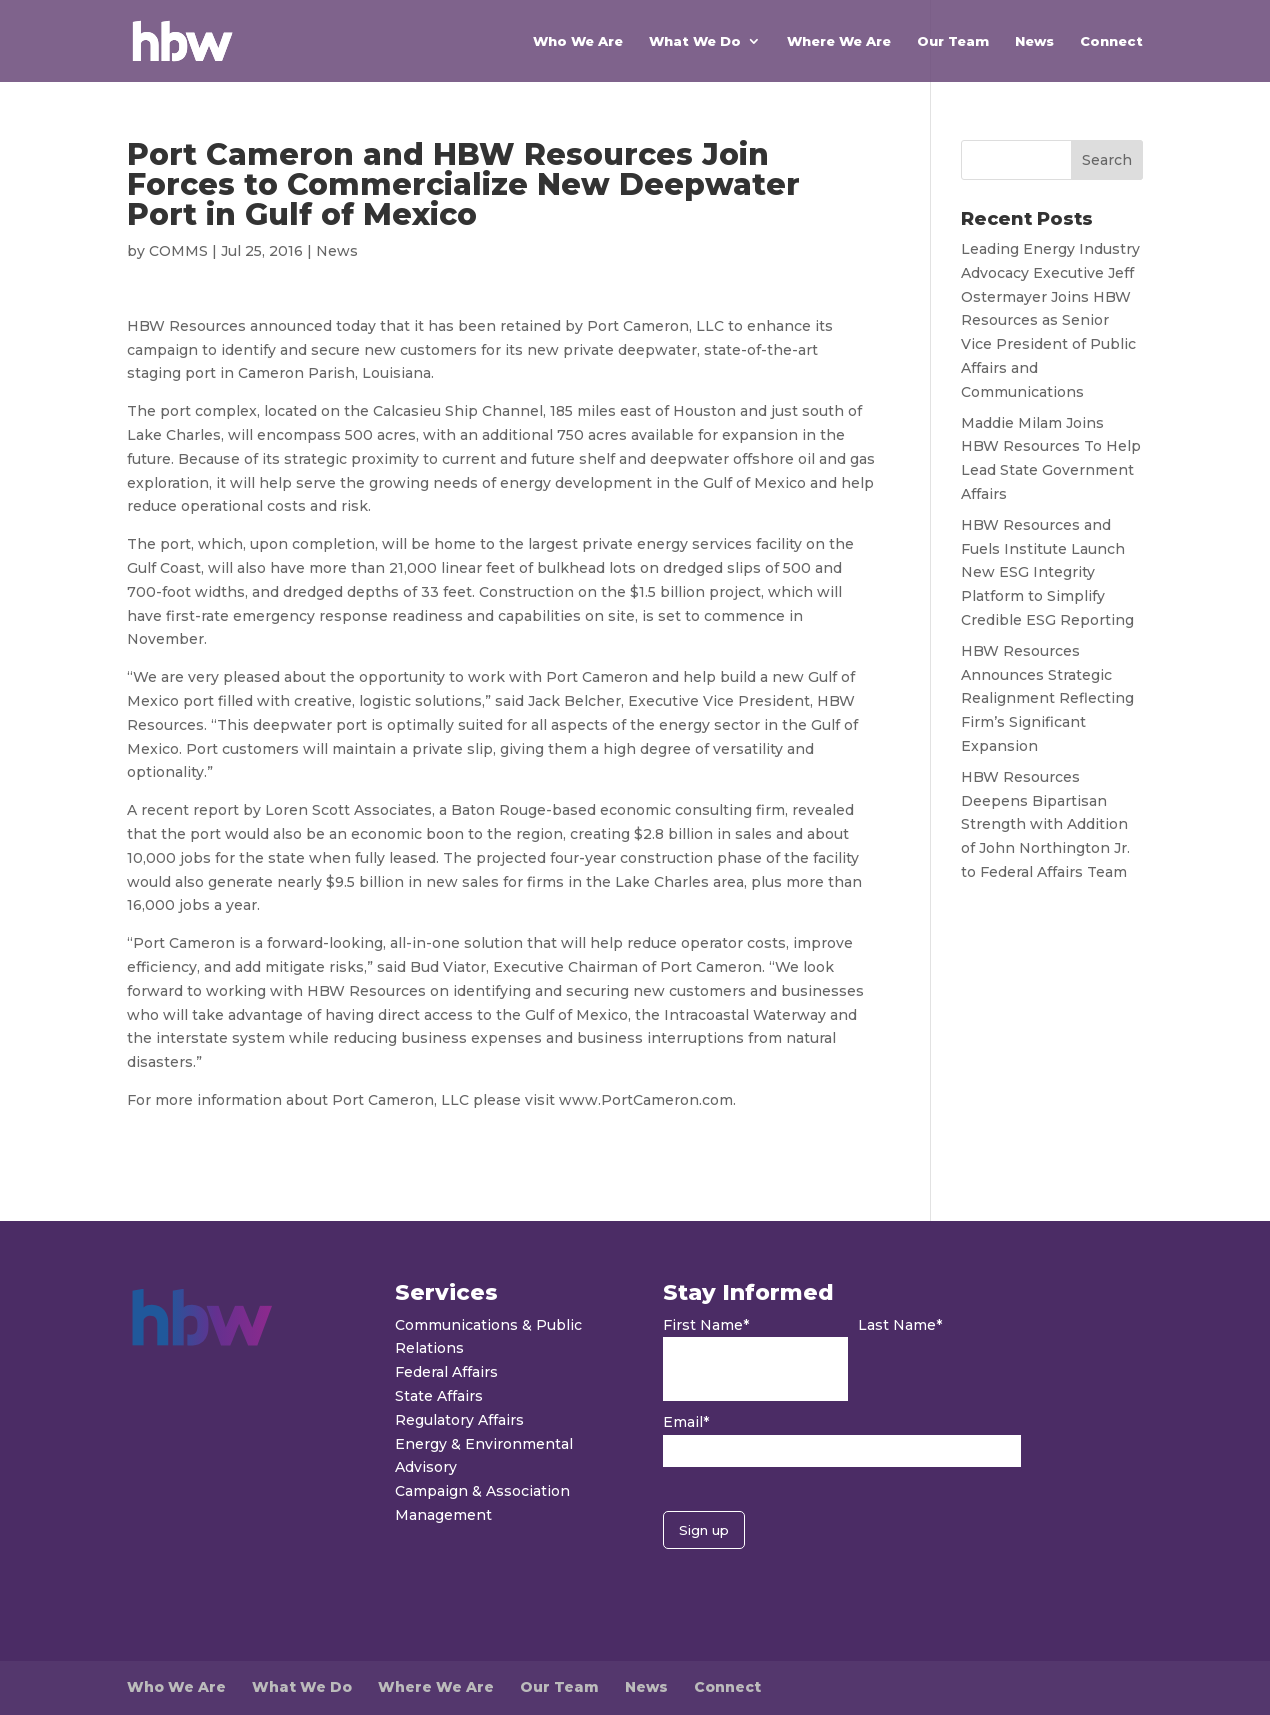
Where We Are (839, 41)
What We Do (695, 41)
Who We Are (578, 41)
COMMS (178, 251)
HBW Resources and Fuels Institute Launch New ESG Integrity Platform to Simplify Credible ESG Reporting (1047, 572)
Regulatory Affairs (459, 1420)
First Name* (706, 1325)
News (1034, 41)
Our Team (953, 41)
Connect (1111, 41)
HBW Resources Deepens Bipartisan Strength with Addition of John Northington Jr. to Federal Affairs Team (1045, 824)
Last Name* (900, 1325)
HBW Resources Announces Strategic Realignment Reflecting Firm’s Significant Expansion (1047, 698)
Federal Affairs (446, 1372)
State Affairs (439, 1396)
